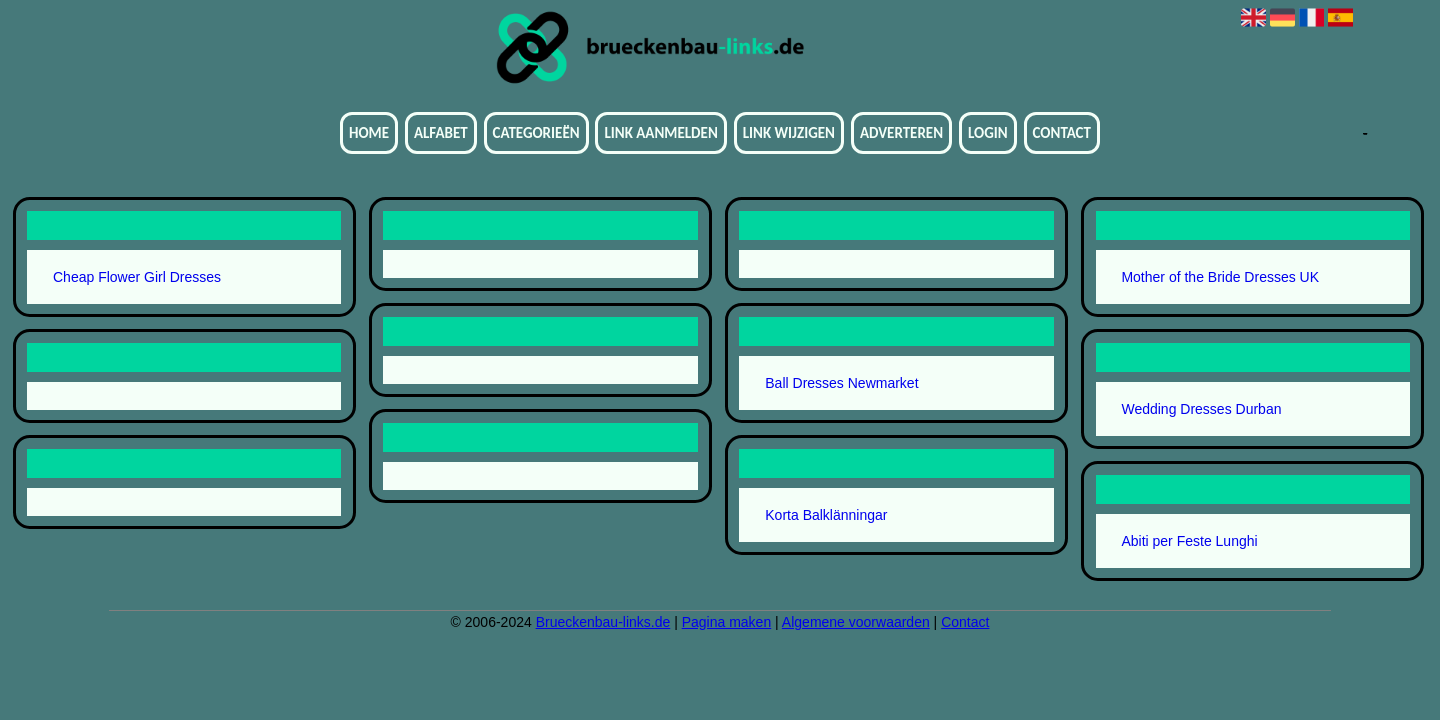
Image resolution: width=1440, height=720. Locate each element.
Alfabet (441, 133)
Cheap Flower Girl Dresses (137, 277)
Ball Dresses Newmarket (841, 383)
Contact (1062, 133)
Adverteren (901, 133)
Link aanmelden (660, 133)
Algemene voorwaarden (856, 622)
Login (988, 133)
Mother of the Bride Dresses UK (1220, 277)
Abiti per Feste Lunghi (1189, 541)
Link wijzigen (789, 133)
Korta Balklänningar (826, 515)
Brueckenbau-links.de (603, 622)
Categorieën (536, 133)
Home (369, 133)
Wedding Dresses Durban (1201, 409)
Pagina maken (727, 622)
